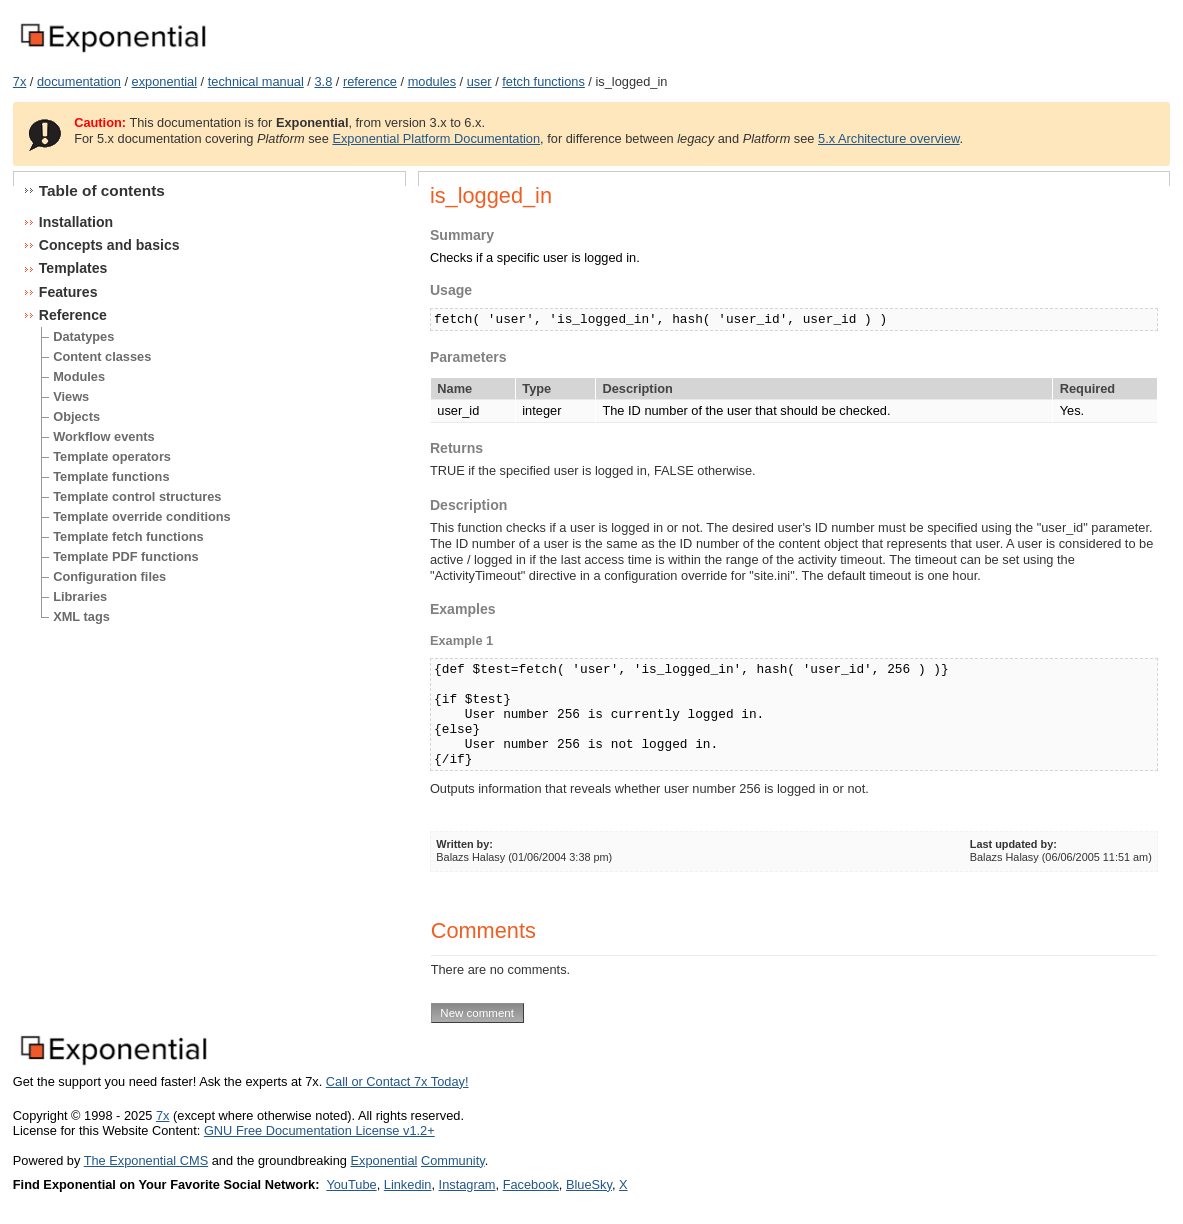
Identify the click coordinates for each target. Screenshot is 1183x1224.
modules (432, 81)
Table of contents (102, 190)
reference (370, 81)
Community (453, 1160)
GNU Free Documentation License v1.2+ (319, 1130)
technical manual (256, 81)
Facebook (531, 1184)
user (479, 81)
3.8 (323, 81)
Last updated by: (1013, 844)
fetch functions (543, 81)
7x (20, 81)
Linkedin (408, 1184)
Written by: (464, 844)
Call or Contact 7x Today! (397, 1081)
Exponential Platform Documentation (436, 138)
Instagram (467, 1184)
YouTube (351, 1184)
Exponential (383, 1160)
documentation (79, 81)
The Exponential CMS (146, 1160)
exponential (164, 81)
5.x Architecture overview (889, 138)
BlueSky (589, 1184)
